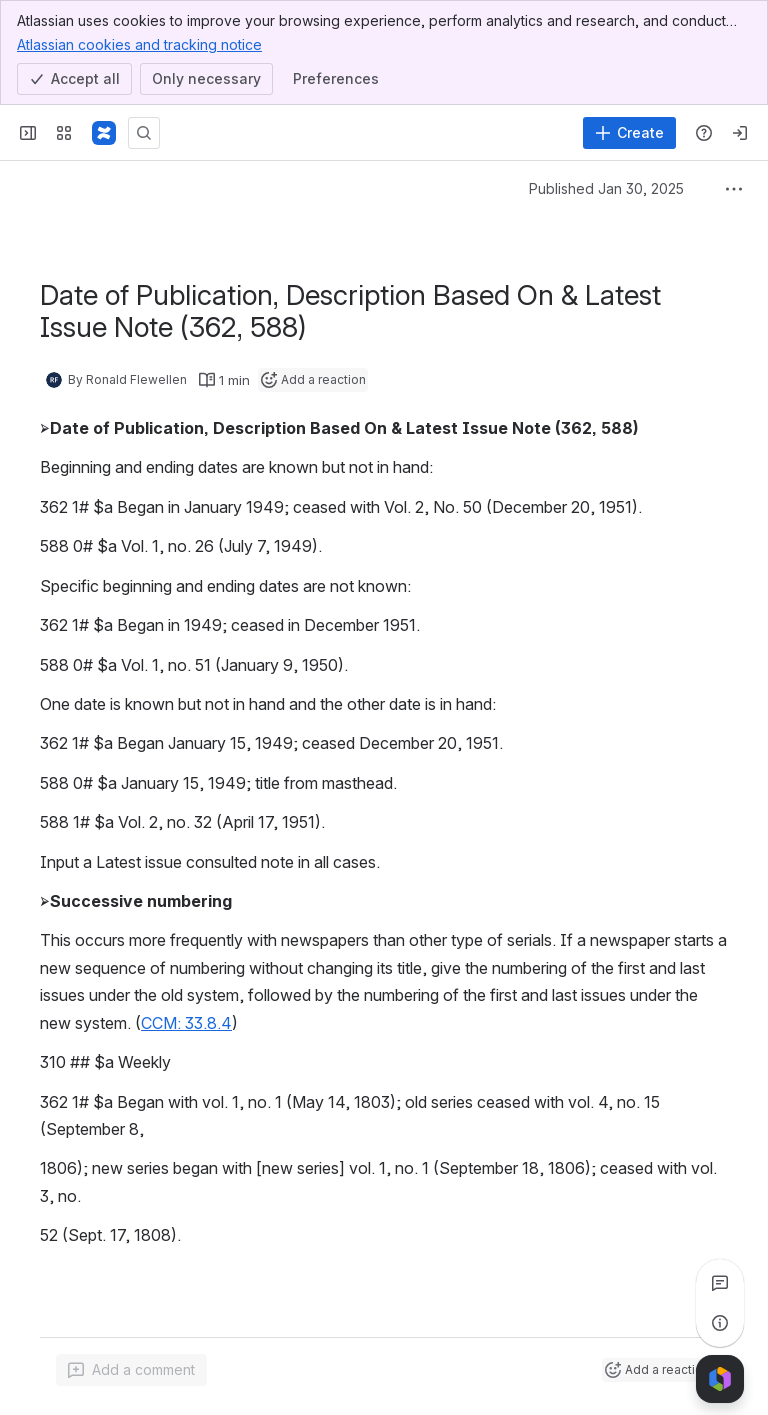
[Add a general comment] (131, 1370)
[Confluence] (104, 133)
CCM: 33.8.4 (186, 1023)
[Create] (629, 133)
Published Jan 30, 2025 (606, 188)
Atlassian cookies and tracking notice (139, 44)
